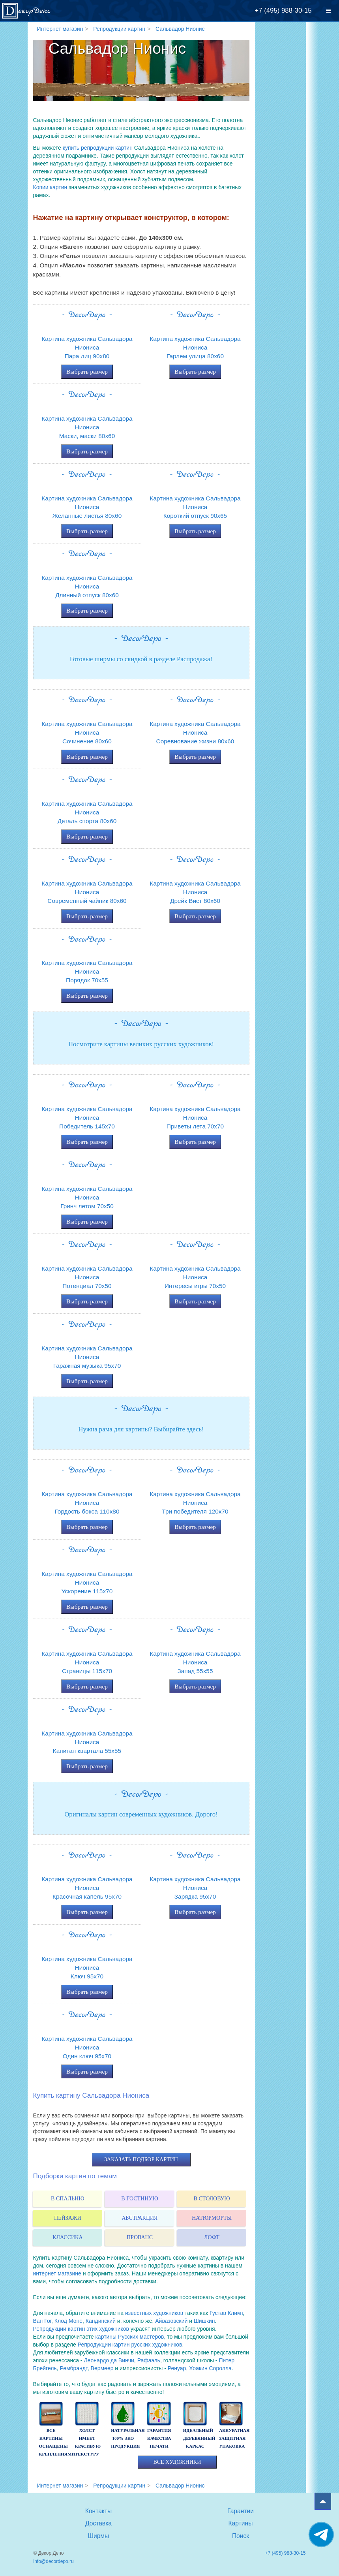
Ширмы (98, 2536)
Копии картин (50, 187)
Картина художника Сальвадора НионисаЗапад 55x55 (195, 1662)
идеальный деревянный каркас (199, 2438)
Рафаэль (148, 2360)
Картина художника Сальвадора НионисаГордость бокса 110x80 (86, 1503)
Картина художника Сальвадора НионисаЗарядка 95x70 (195, 1888)
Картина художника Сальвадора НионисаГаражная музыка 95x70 (86, 1357)
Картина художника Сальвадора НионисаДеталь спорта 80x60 (86, 812)
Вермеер (102, 2368)
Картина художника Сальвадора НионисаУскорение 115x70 (86, 1582)
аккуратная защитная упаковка (234, 2438)
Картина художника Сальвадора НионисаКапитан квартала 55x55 (86, 1742)
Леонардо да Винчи (109, 2360)
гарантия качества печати (159, 2438)
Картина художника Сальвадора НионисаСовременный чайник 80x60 (86, 892)
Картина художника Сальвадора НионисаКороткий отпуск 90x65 (195, 507)
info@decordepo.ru (54, 2561)
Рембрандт (73, 2368)
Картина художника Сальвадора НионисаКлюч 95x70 (86, 1968)
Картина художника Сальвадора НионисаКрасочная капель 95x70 (86, 1888)
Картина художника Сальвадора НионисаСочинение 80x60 (86, 732)
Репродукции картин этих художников (81, 2329)
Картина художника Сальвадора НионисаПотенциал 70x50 (86, 1277)
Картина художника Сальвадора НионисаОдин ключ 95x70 (86, 2047)
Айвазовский (171, 2321)
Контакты (98, 2511)
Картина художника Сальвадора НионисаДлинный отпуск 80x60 (86, 586)
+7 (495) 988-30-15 (283, 10)
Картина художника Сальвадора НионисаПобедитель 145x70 (86, 1118)
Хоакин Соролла (210, 2368)
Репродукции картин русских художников (130, 2344)
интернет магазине (57, 2273)
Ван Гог (42, 2321)
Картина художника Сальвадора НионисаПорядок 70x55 (86, 971)
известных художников (154, 2313)
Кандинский (101, 2321)
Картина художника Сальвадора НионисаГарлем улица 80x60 (195, 347)
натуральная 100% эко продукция (128, 2438)
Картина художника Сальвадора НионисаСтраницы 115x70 (86, 1662)
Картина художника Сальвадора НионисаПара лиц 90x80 (86, 347)
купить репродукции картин (98, 148)
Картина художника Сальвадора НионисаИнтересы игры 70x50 (195, 1277)
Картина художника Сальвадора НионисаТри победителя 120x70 (195, 1503)
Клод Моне (68, 2321)
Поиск (240, 2536)
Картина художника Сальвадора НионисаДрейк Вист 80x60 (195, 892)
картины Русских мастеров (129, 2336)
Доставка (98, 2523)
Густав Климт (226, 2313)
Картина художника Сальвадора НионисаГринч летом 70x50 (86, 1197)
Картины (240, 2523)
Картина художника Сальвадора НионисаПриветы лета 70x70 (195, 1118)
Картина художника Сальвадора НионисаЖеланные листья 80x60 (86, 507)
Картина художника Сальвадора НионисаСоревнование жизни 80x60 (195, 732)
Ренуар (177, 2368)
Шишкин (204, 2321)
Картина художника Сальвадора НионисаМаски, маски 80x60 (86, 427)
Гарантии (240, 2511)
